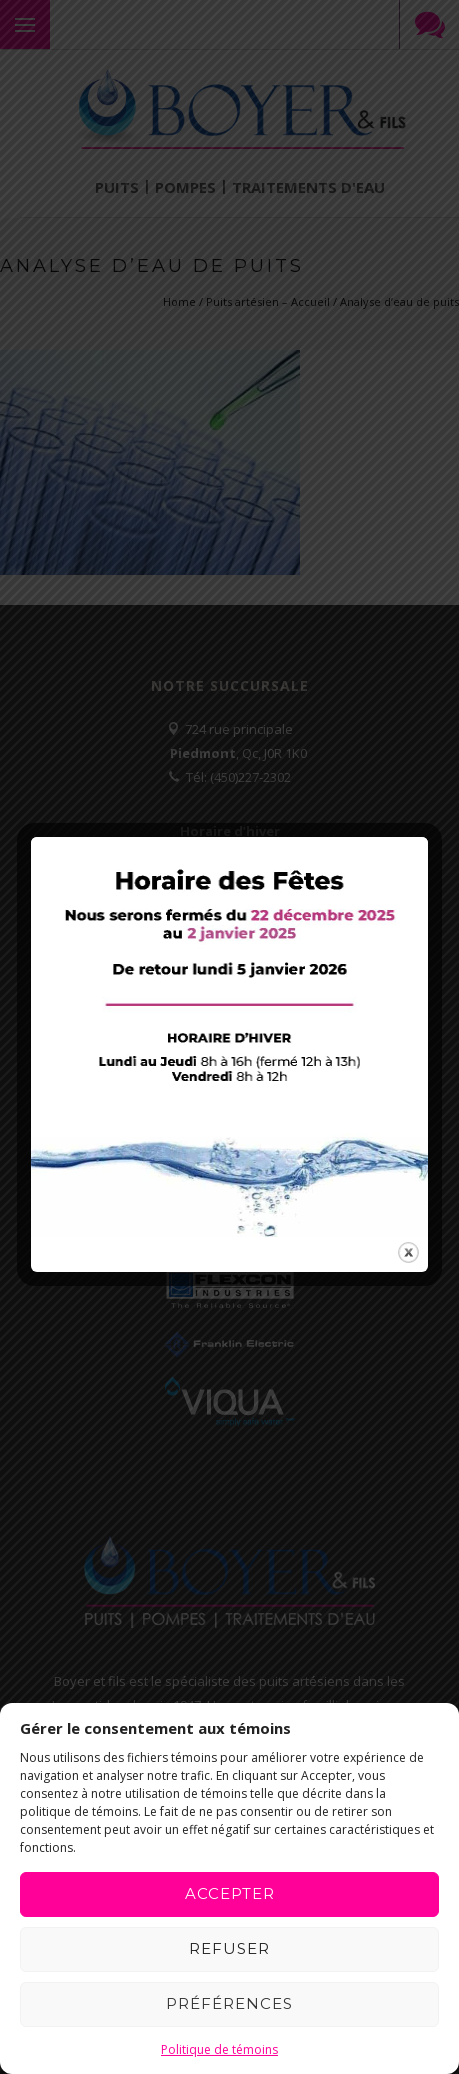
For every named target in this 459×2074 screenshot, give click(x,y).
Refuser (229, 1948)
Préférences (229, 2003)
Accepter (230, 1893)
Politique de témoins (219, 2049)
